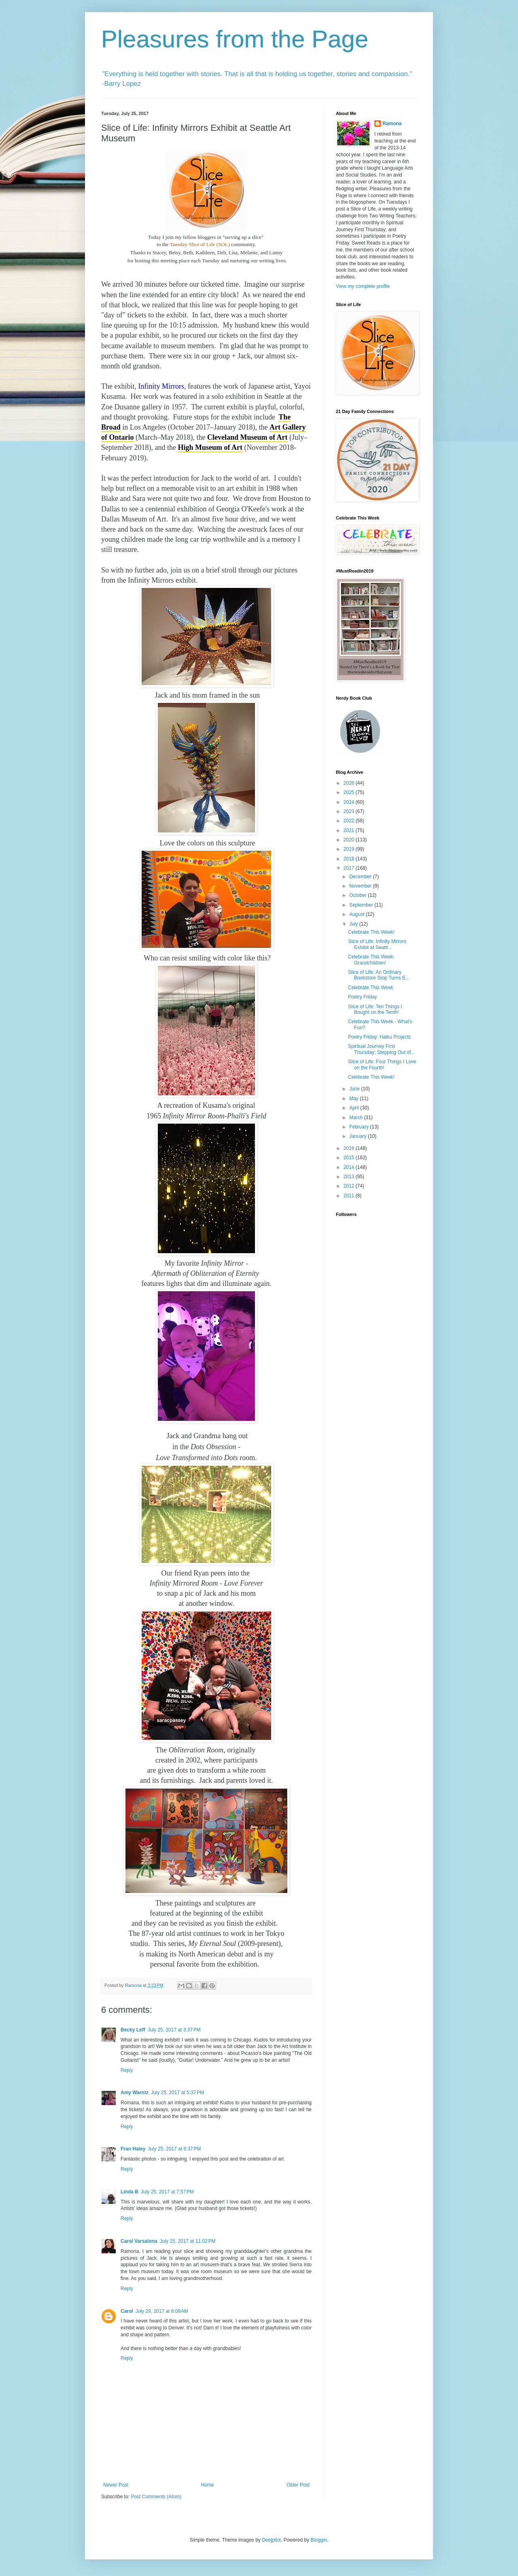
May (354, 1098)
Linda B (129, 2192)
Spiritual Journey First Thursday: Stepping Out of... (381, 1049)
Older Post (298, 2485)
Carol (127, 2311)
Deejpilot (271, 2540)
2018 (350, 859)
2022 (350, 821)
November (361, 886)
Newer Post (115, 2485)
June (355, 1089)
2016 (350, 1148)
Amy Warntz (135, 2092)
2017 (350, 868)
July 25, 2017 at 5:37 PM (177, 2092)
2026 (350, 783)
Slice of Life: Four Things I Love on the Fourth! (382, 1064)
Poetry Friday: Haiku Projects (379, 1037)
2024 (350, 802)
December (361, 876)
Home (207, 2485)
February (359, 1127)
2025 (350, 792)
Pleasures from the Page (234, 39)
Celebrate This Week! (371, 932)
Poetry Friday (362, 997)
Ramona (391, 123)
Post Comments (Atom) (156, 2496)
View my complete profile (363, 286)
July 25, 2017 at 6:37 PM (174, 2149)
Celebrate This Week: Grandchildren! (371, 959)
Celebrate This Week (370, 987)
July (354, 924)
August (357, 914)
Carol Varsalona (139, 2241)
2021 (350, 830)
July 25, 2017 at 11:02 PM (188, 2241)
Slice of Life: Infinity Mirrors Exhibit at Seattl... (377, 944)
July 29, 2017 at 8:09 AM (162, 2311)
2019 (350, 849)
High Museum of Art (210, 447)
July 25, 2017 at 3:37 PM (174, 2030)
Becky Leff (133, 2030)
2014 (350, 1167)
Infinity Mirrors (161, 386)
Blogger (318, 2540)
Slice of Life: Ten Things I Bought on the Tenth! (375, 1009)
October (358, 895)
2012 (350, 1186)
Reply (127, 2070)
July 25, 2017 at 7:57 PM (167, 2192)
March (356, 1117)
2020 (350, 840)
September (361, 905)
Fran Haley (133, 2149)
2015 (350, 1157)
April (354, 1108)
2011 (350, 1196)
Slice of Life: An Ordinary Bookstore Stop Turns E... (379, 975)
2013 (350, 1176)
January (358, 1136)
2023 (350, 811)
